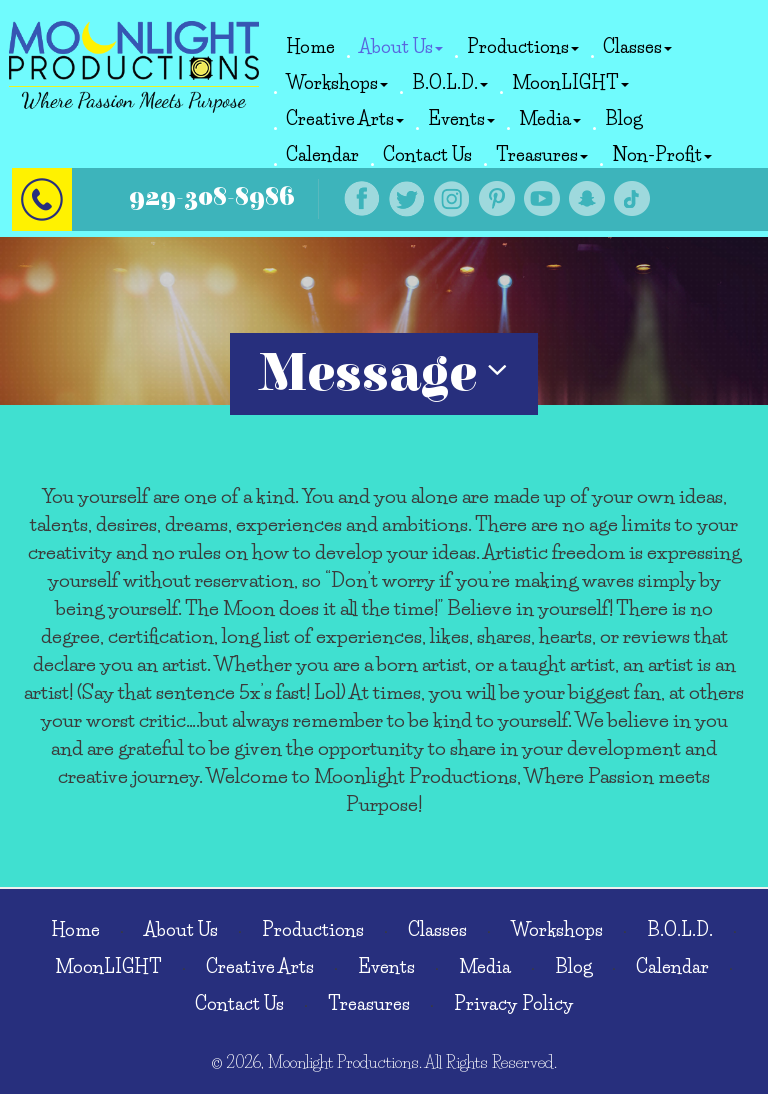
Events (461, 119)
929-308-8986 (212, 197)
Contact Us (427, 155)
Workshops (337, 83)
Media (550, 119)
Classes (637, 47)
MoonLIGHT (570, 83)
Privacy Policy (514, 1004)
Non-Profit (662, 155)
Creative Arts (345, 119)
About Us (401, 47)
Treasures (542, 155)
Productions (523, 47)
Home (310, 47)
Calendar (322, 155)
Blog (623, 119)
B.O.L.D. (450, 83)
